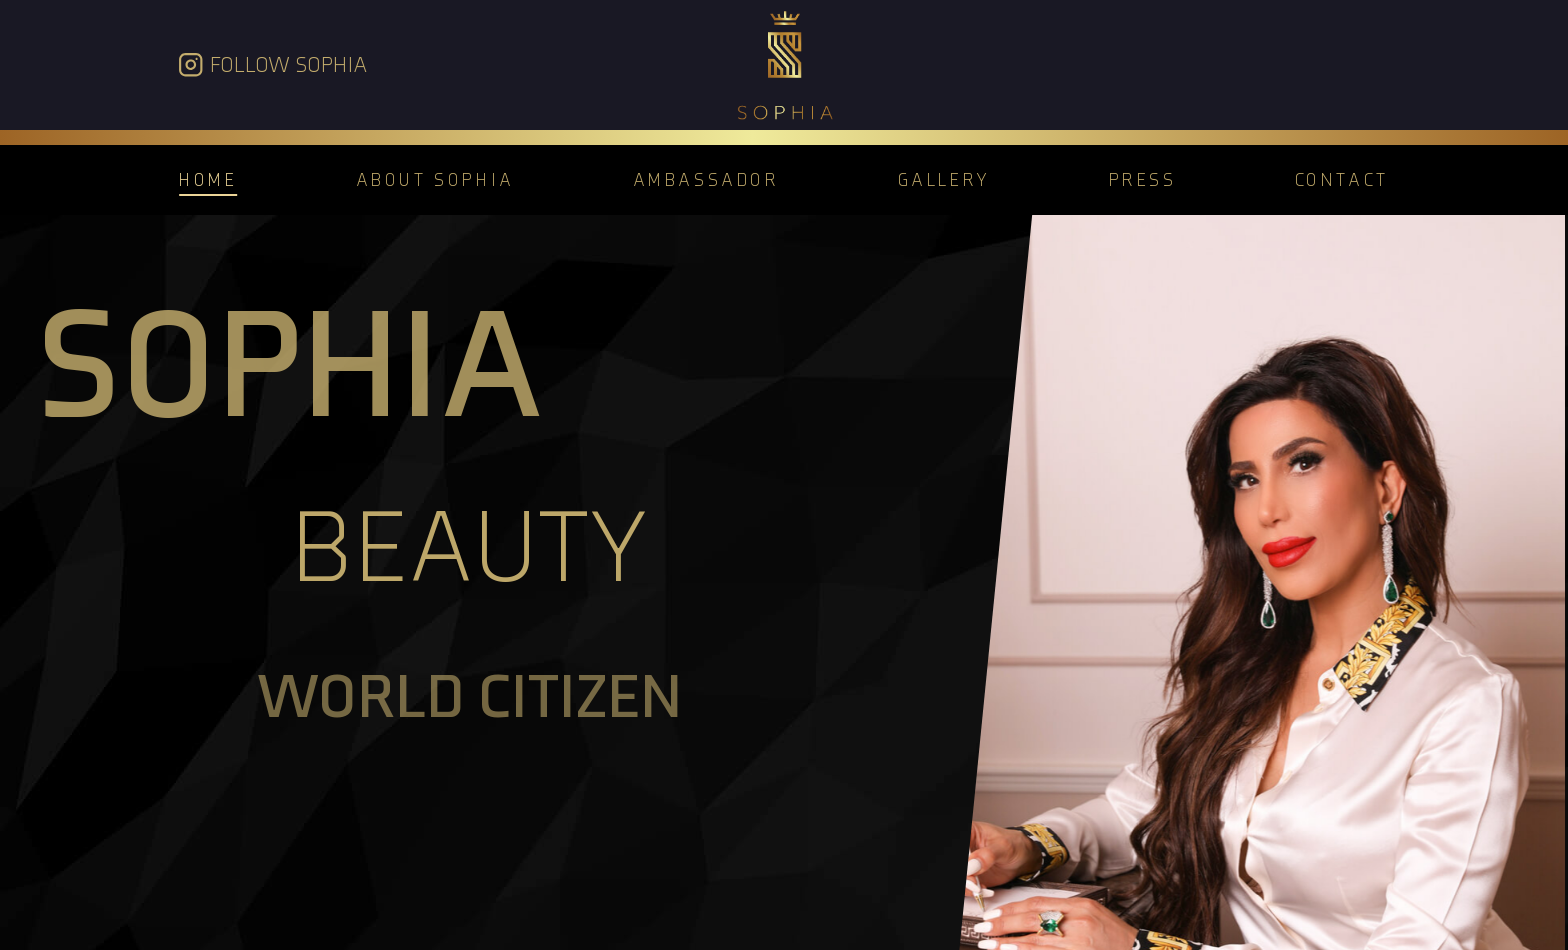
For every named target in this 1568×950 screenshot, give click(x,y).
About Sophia (435, 179)
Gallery (944, 179)
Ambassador (706, 179)
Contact (1342, 179)
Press (1143, 179)
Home (208, 179)
